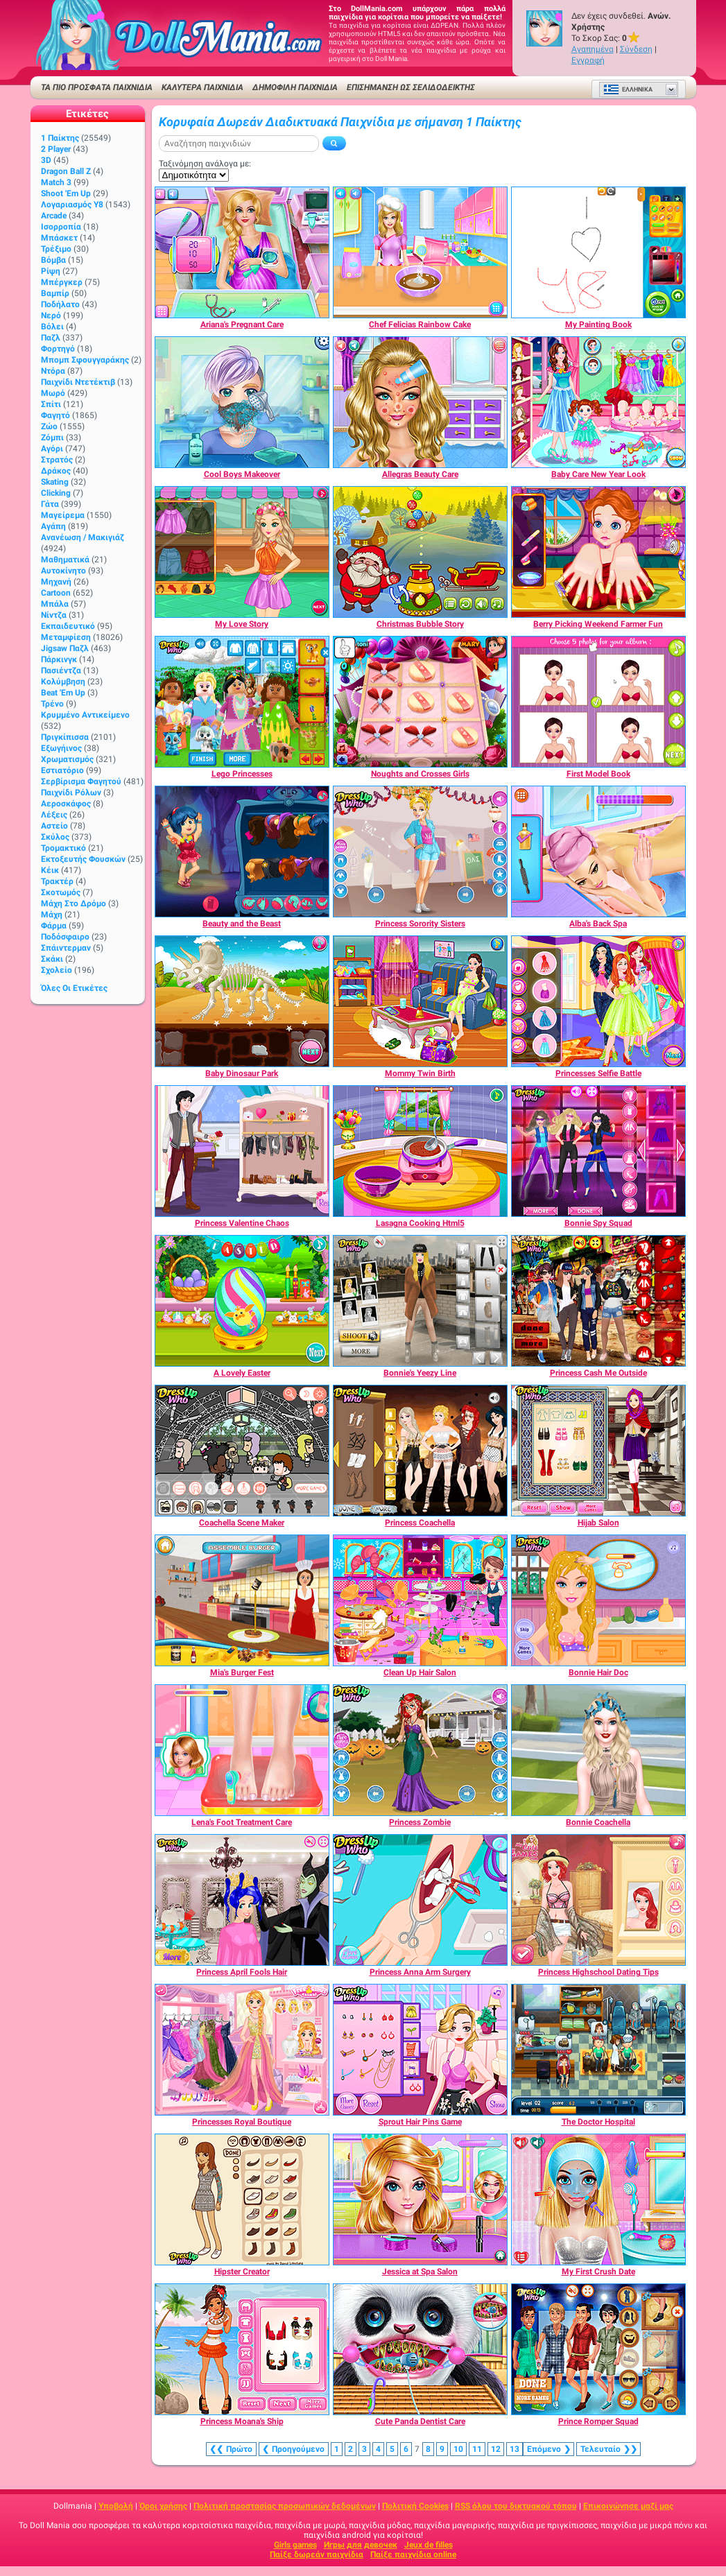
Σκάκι (52, 959)
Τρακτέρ (57, 881)
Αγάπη (53, 526)
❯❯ (608, 2449)
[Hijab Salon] (598, 1450)
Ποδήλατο (60, 304)
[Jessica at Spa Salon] (420, 2199)
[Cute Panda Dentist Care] (420, 2349)
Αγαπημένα (592, 49)
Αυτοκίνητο (63, 571)
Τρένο (52, 704)
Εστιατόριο (62, 770)
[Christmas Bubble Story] (420, 552)
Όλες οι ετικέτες (74, 988)
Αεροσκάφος (66, 804)
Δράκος (56, 471)
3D (46, 160)
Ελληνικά (627, 89)
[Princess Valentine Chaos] (242, 1151)
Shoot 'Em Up (66, 193)
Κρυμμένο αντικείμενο (85, 715)
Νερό (51, 315)
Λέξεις (54, 815)
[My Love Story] (242, 552)
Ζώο (49, 426)
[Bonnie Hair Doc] (598, 1600)
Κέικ (50, 870)
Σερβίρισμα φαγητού (81, 781)
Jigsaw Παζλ (65, 648)
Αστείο (54, 826)
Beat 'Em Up (63, 693)
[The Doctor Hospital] (598, 2050)
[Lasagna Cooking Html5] (420, 1151)
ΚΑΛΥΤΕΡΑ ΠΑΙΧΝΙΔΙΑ (202, 87)
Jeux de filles (428, 2545)
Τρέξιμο (56, 249)
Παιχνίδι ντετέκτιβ (78, 382)
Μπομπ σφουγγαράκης (85, 360)
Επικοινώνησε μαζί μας (628, 2506)
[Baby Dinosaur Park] (242, 1001)
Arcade (54, 216)
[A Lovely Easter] (242, 1301)
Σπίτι (51, 404)
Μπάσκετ (59, 238)
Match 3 (56, 182)
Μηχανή (56, 582)
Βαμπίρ (55, 293)
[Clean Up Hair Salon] (420, 1600)
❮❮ (231, 2449)
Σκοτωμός (60, 892)
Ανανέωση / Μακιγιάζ (82, 537)
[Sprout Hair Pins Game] (420, 2050)
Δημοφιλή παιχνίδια (295, 87)
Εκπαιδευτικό (68, 626)
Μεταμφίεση (66, 637)
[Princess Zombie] (420, 1750)
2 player (56, 149)
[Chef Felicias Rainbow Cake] (420, 252)
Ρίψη (50, 271)
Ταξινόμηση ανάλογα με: (205, 163)
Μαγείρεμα (63, 515)
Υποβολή (115, 2506)
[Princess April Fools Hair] (242, 1900)
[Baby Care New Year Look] (598, 402)
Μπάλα (55, 604)
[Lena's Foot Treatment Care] (242, 1750)
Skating (55, 482)
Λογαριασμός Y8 (72, 204)
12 (496, 2449)
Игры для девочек (360, 2545)
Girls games (295, 2545)
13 (514, 2449)
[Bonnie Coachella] (598, 1750)
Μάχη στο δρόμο (73, 903)
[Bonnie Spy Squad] (598, 1151)
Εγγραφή (588, 60)
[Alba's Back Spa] (598, 851)
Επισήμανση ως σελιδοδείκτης (411, 87)
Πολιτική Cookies (415, 2506)
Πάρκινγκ (59, 659)
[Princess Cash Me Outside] (598, 1301)
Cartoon (56, 593)
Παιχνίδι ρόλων (71, 792)
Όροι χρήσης (163, 2506)
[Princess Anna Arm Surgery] (420, 1900)
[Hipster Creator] (242, 2199)
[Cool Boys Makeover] (242, 402)
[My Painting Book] (598, 252)
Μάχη (51, 914)
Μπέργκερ (62, 282)
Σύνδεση (636, 49)
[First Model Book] (598, 702)
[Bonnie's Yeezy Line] (420, 1301)
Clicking (56, 493)
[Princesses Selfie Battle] (598, 1001)
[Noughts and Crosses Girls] (420, 702)
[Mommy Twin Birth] (420, 1001)
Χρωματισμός (67, 759)
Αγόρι (52, 448)
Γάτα (50, 504)
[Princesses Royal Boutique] (242, 2050)
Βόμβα (53, 260)
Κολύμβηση (63, 681)
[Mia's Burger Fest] (242, 1600)
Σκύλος (55, 837)
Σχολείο (56, 970)
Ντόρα (53, 371)
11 (477, 2449)
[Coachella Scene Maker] (242, 1450)
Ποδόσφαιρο (65, 937)
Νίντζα (54, 615)
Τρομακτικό (63, 848)
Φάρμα (54, 926)
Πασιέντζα (61, 670)
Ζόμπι (52, 437)
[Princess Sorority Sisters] (420, 851)
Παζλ (50, 338)
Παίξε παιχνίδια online (413, 2554)
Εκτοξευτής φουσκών (83, 859)
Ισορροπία (61, 227)
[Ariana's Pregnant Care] (242, 252)
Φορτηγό (58, 349)
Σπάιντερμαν (66, 948)
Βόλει (52, 326)
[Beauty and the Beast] (242, 851)
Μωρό (53, 393)
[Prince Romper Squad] (598, 2349)
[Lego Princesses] (242, 702)
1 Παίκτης (60, 138)
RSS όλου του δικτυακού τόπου (516, 2506)
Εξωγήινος (61, 748)
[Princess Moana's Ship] (242, 2349)
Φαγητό (55, 415)
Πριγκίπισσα (65, 737)
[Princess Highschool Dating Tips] (598, 1900)
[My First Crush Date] (598, 2199)
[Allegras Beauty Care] (420, 402)
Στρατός (57, 460)
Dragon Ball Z (66, 171)
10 (458, 2449)
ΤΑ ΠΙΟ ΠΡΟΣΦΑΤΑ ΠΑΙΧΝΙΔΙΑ (97, 87)
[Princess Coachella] (420, 1450)
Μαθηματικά (65, 559)
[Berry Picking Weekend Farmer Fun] (598, 552)
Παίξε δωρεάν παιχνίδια (316, 2554)
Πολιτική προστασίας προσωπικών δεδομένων (284, 2506)
